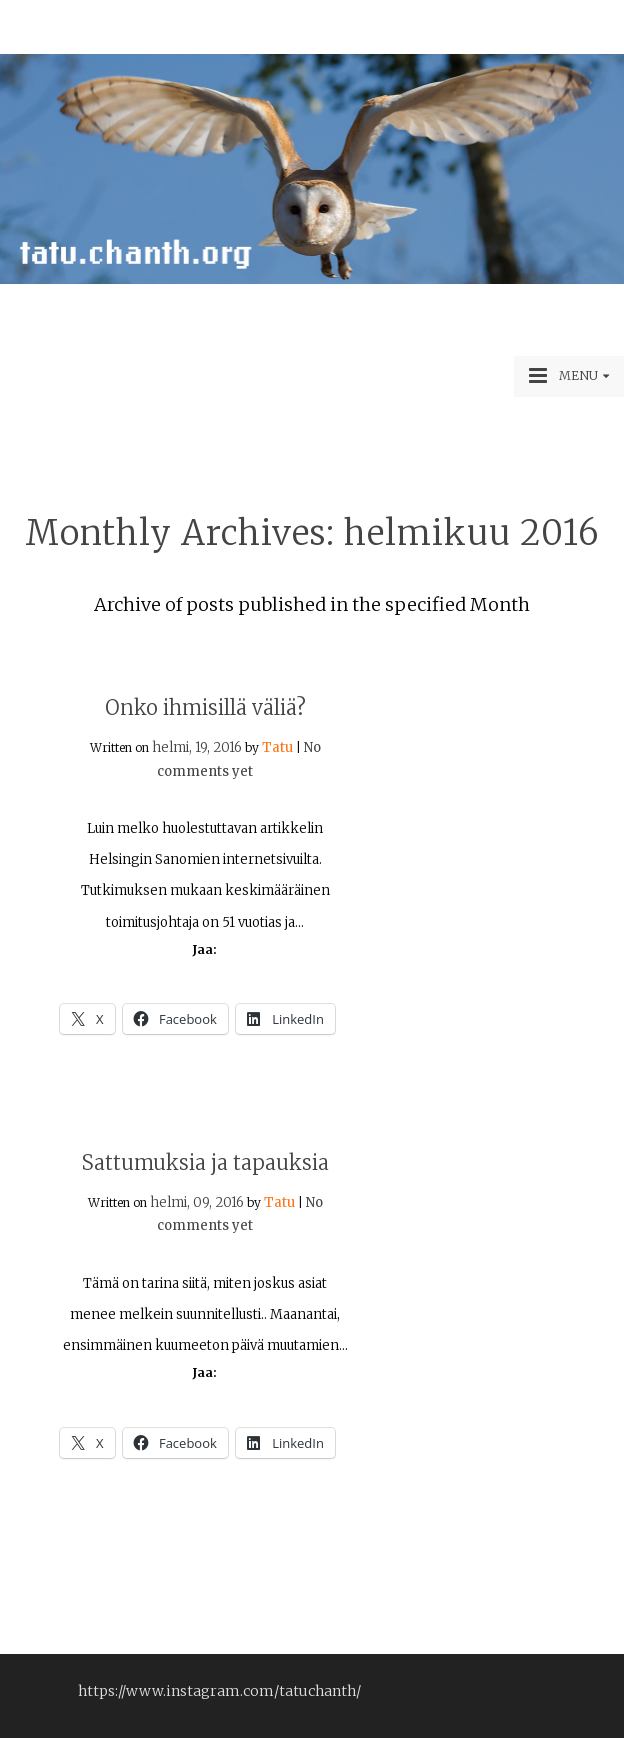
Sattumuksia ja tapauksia (205, 1162)
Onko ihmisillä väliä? (205, 707)
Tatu (277, 747)
